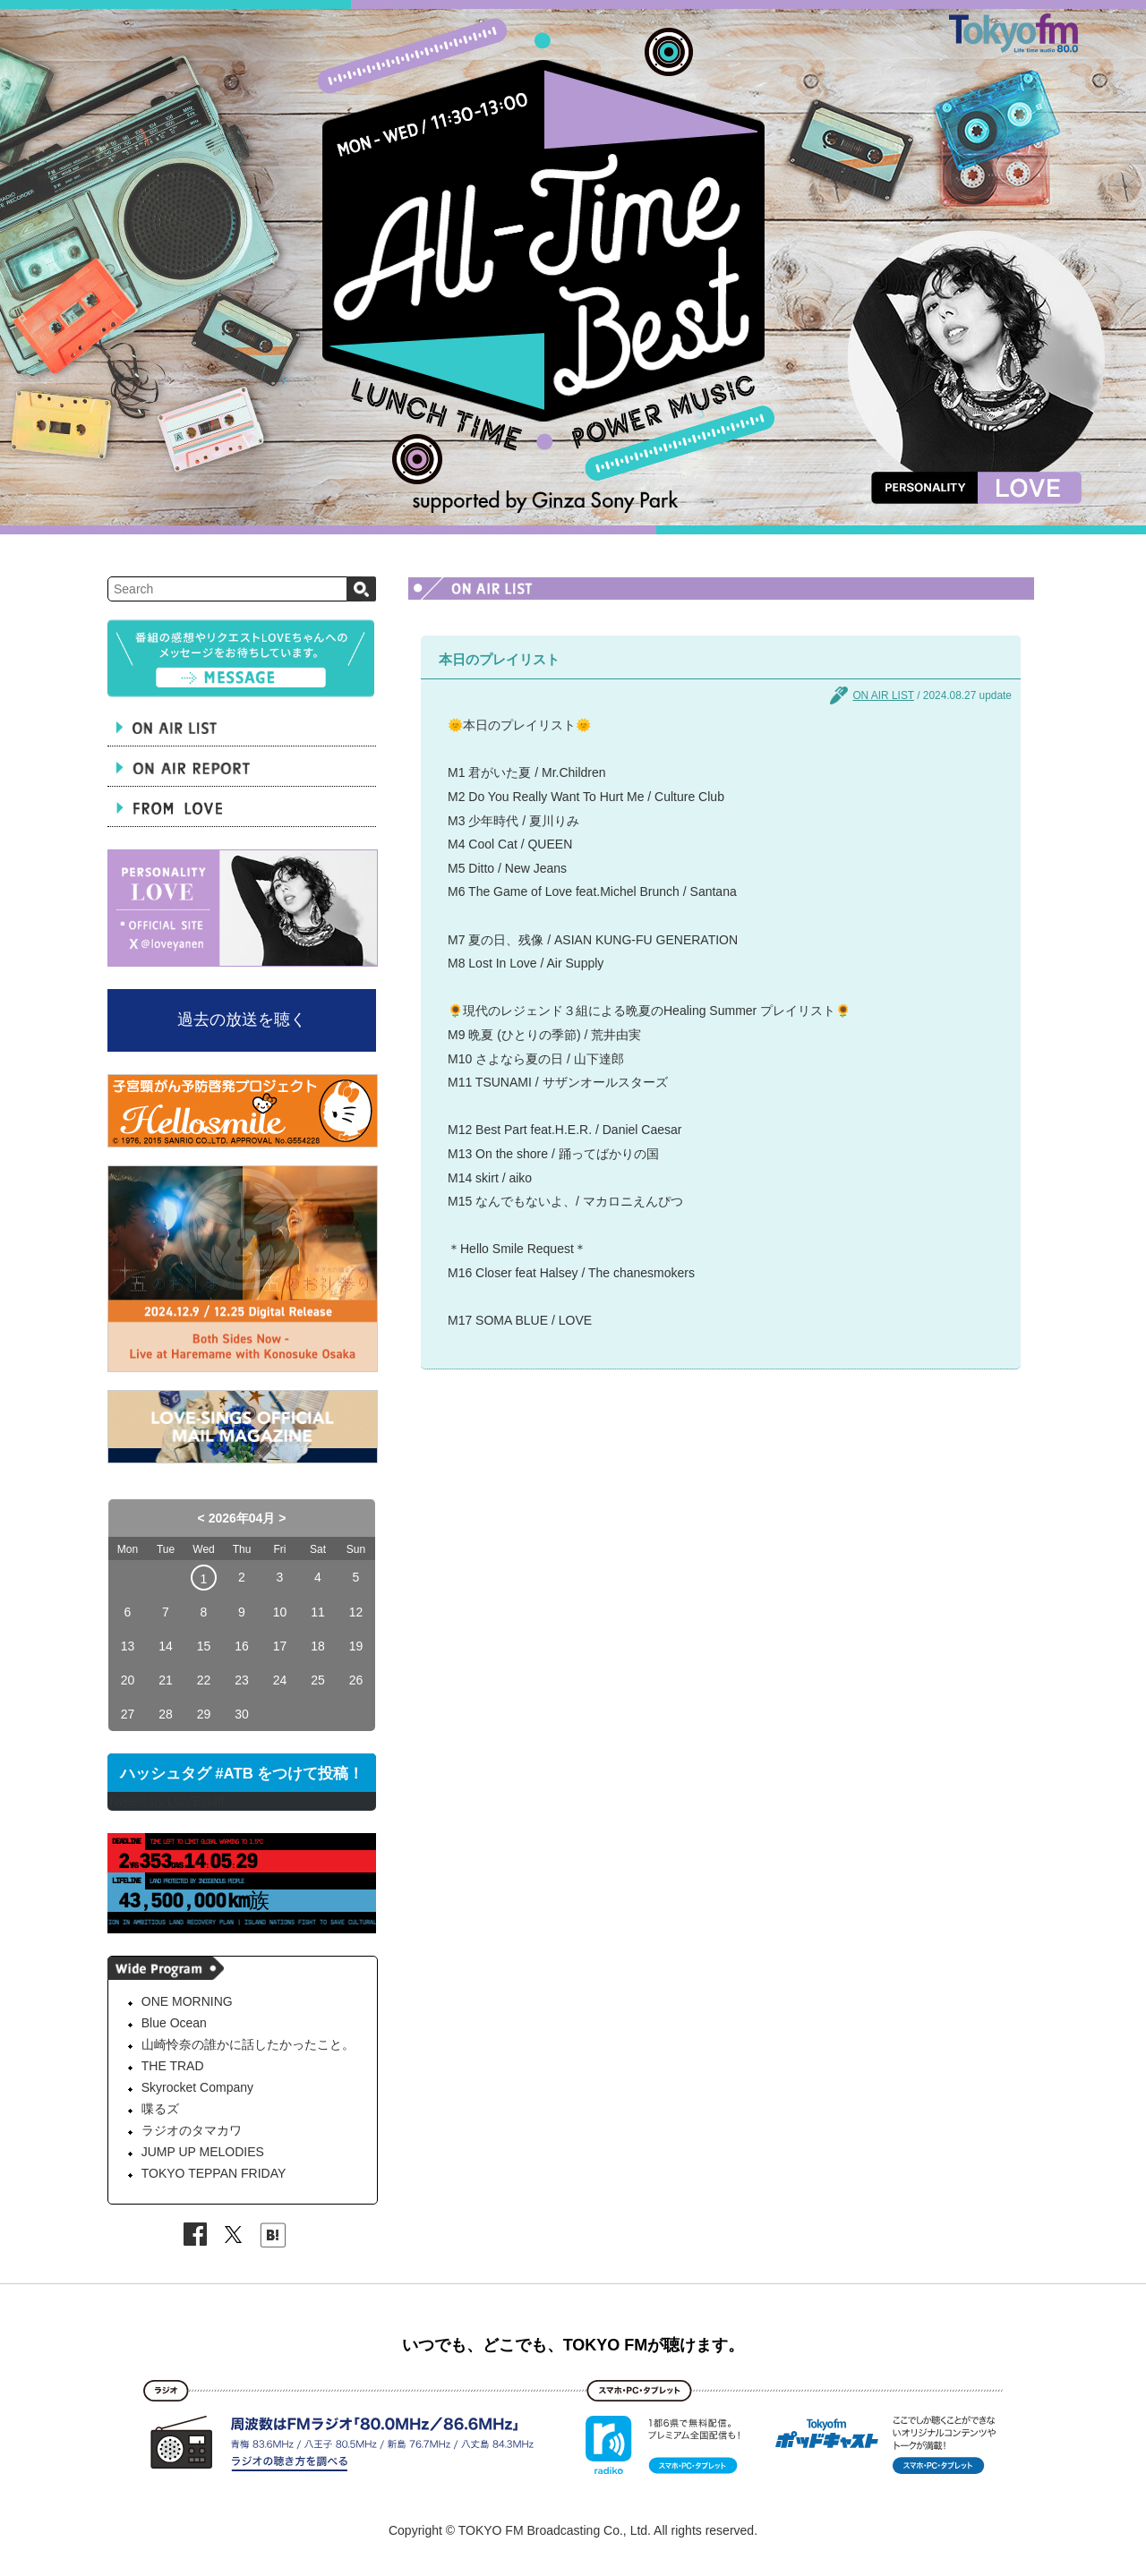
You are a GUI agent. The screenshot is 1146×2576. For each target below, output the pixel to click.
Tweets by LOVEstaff (165, 1801)
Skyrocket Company (197, 2087)
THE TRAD (172, 2066)
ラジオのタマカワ (191, 2130)
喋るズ (160, 2109)
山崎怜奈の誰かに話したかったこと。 (248, 2044)
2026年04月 (242, 1518)
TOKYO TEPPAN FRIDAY (213, 2173)
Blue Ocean (174, 2023)
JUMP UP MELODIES (202, 2152)
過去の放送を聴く (241, 1019)
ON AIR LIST (883, 695)
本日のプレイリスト (499, 659)
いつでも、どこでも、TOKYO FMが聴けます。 (573, 2345)
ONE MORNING (187, 2001)
